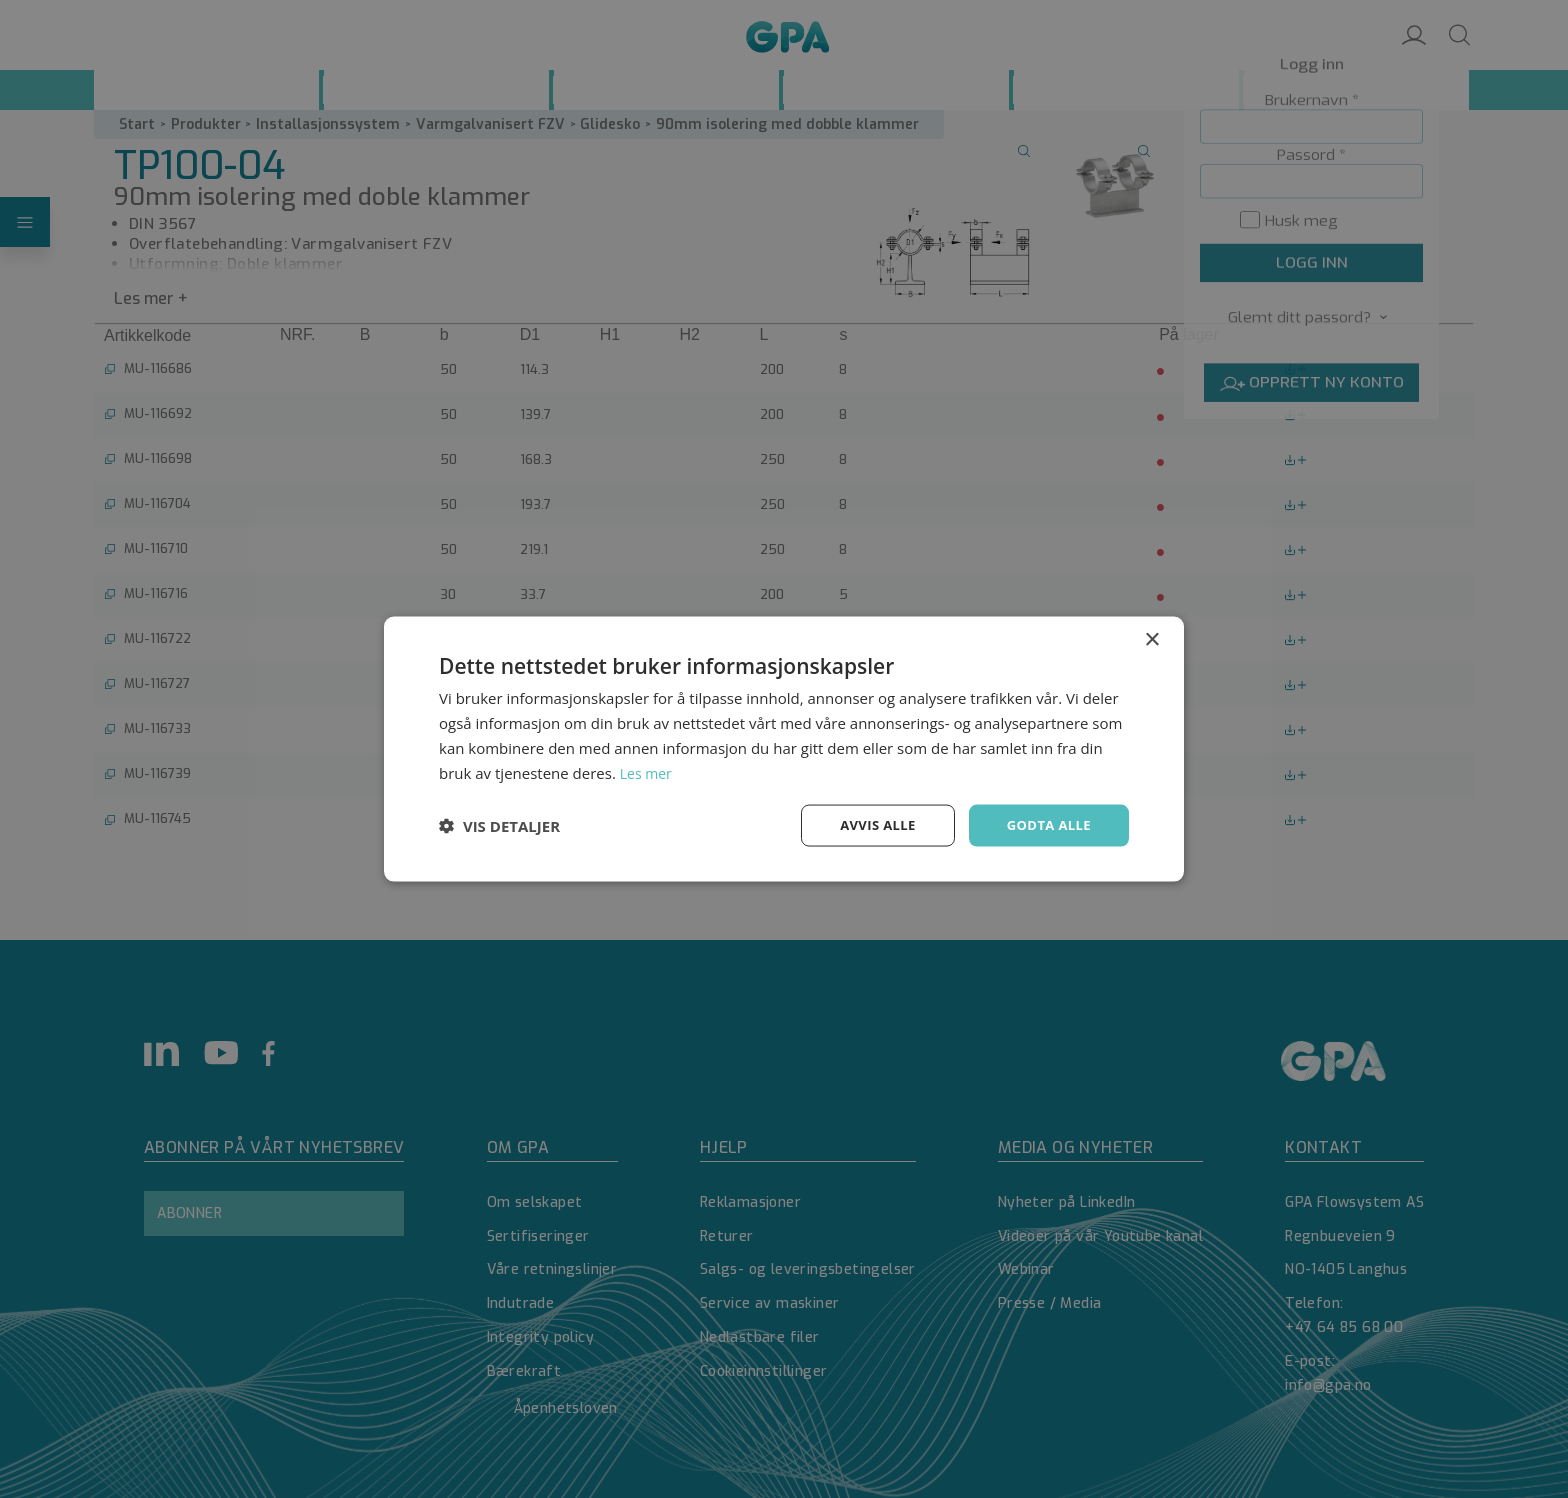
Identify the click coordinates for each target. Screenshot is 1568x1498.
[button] (499, 826)
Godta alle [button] (1046, 824)
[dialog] (784, 749)
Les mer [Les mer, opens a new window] (648, 771)
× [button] (1151, 638)
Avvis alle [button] (868, 824)
